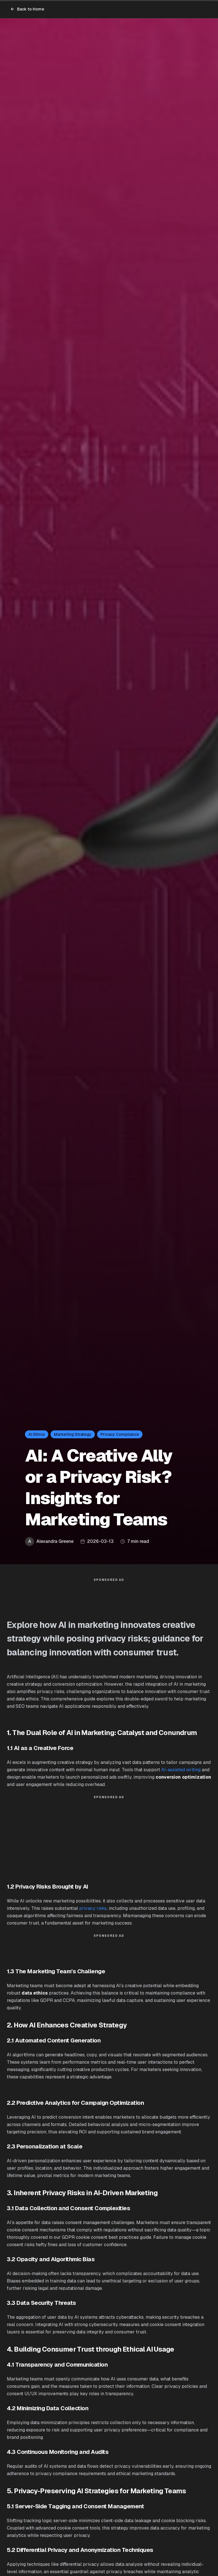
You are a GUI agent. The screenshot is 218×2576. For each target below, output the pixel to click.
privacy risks (93, 1908)
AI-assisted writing (181, 1770)
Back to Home (27, 9)
